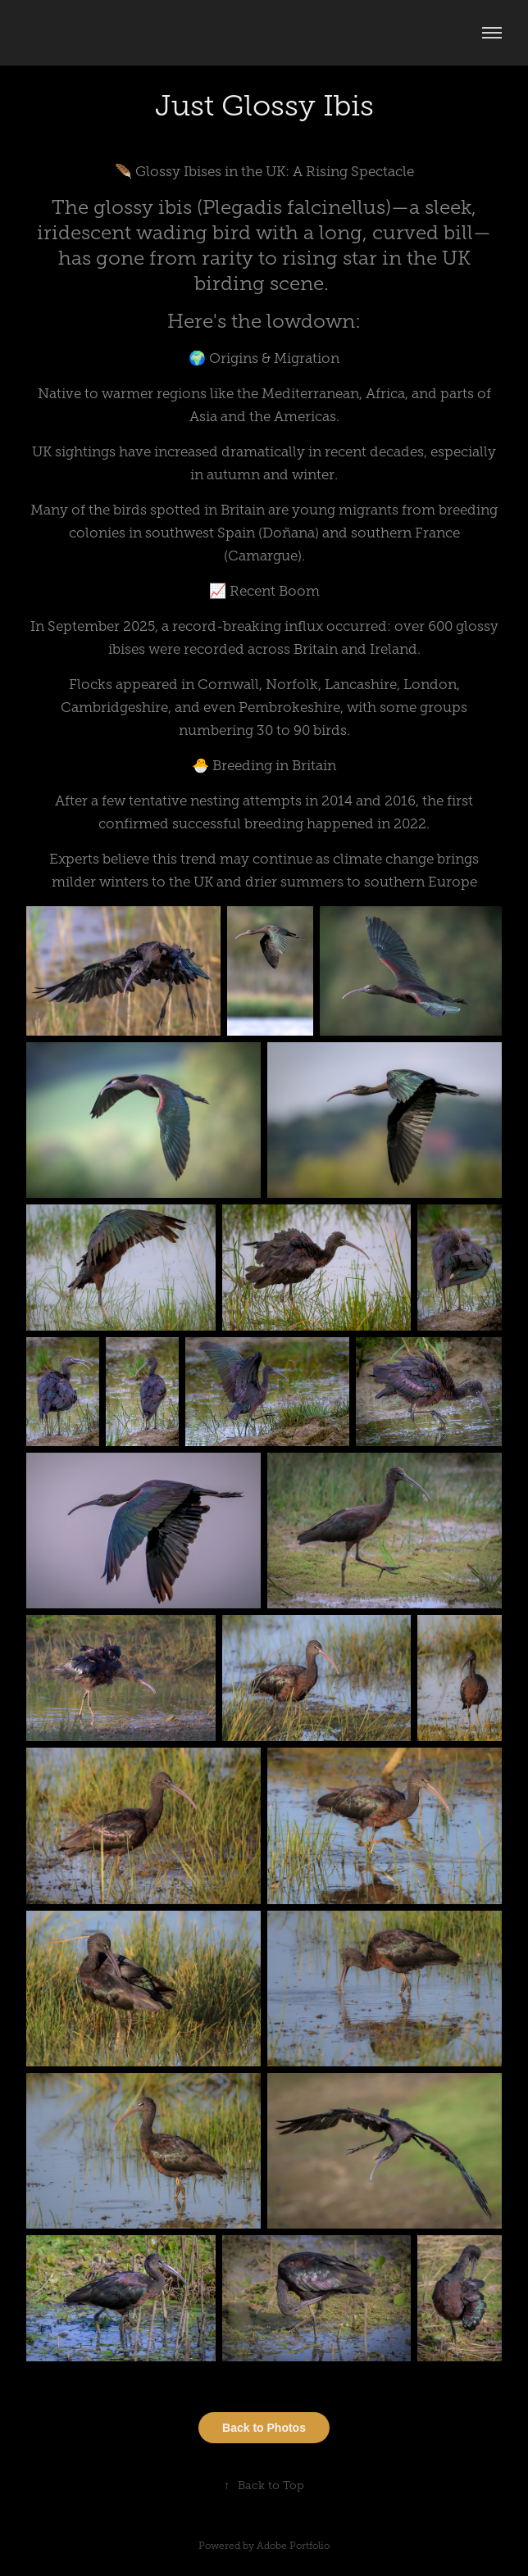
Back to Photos (264, 2427)
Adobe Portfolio (293, 2545)
